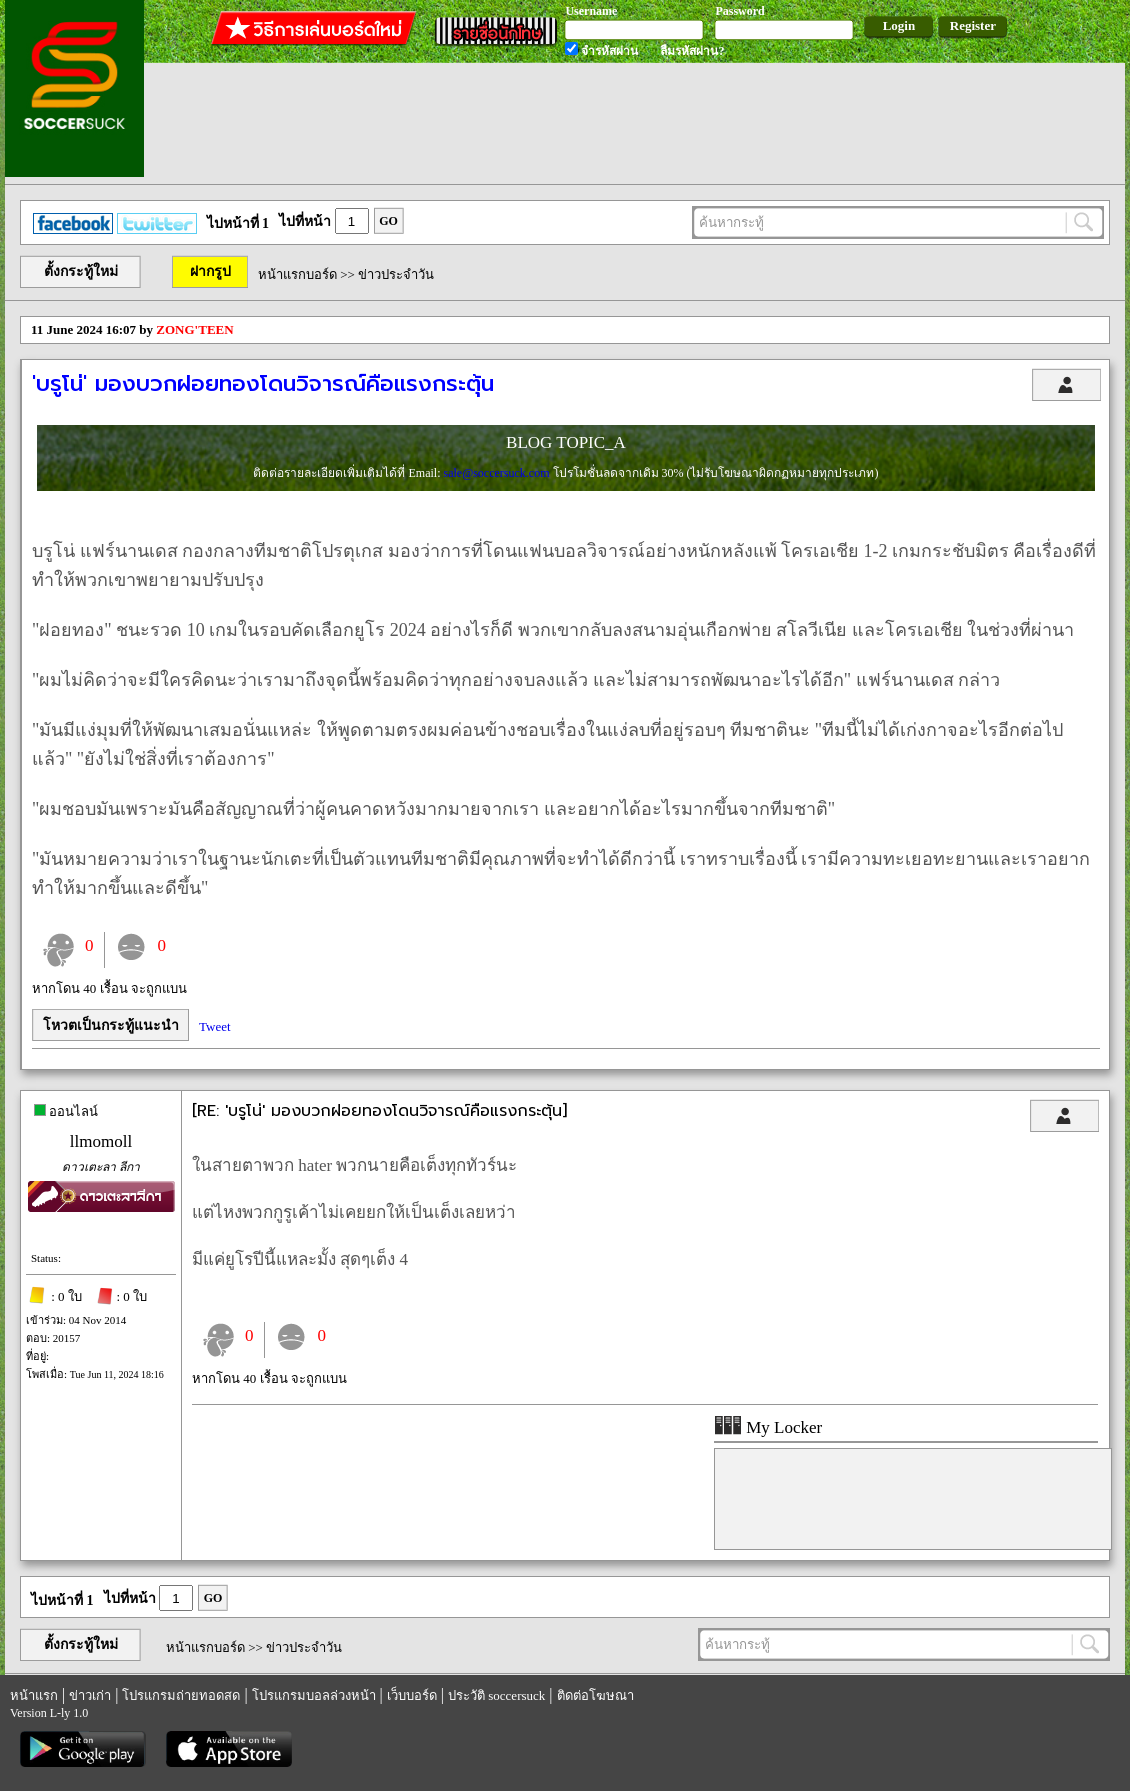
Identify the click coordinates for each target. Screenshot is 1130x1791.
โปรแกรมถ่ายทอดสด (181, 1695)
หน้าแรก (34, 1695)
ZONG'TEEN (194, 329)
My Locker (768, 1427)
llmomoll (101, 1141)
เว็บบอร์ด (412, 1695)
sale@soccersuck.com (497, 473)
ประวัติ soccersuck (496, 1695)
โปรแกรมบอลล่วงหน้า (314, 1695)
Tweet (215, 1026)
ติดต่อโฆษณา (595, 1695)
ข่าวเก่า (90, 1695)
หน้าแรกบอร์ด (297, 274)
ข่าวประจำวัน (396, 274)
